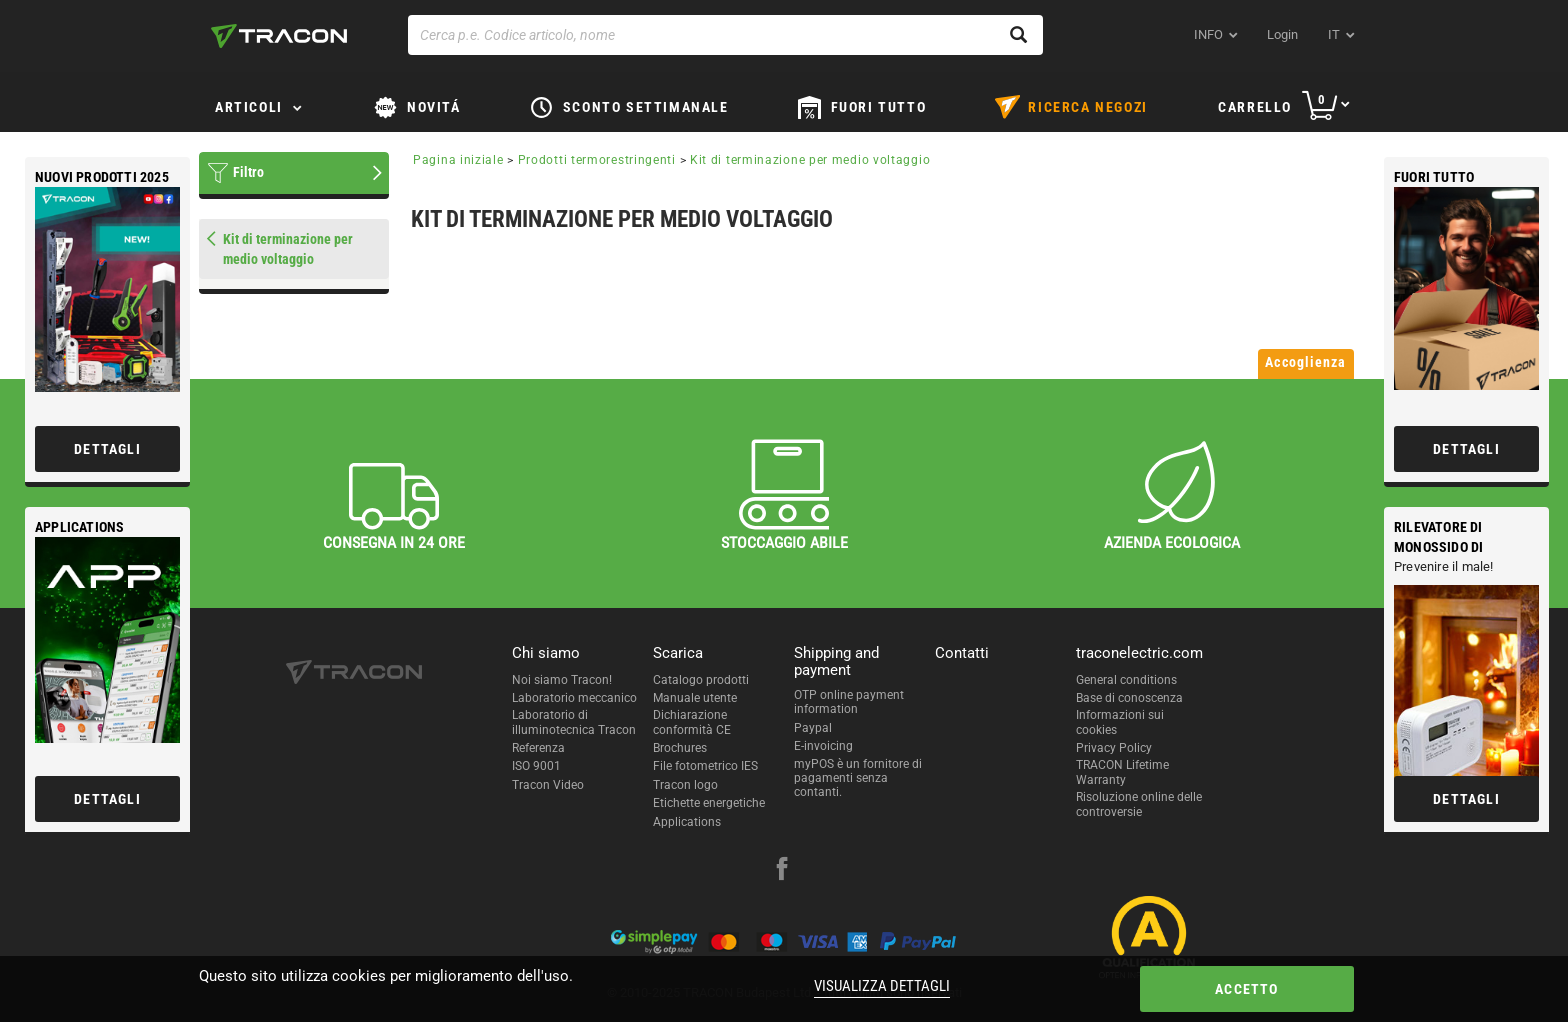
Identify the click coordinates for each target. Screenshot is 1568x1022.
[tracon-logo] (279, 36)
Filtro (248, 172)
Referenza (538, 748)
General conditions (1126, 680)
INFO (1208, 34)
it (1334, 34)
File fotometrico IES (705, 766)
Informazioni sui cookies (1120, 722)
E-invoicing (823, 746)
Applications (687, 822)
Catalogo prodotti (701, 680)
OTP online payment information (849, 702)
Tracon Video (548, 785)
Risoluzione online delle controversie (1139, 804)
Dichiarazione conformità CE (692, 722)
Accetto (1246, 989)
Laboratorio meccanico (574, 698)
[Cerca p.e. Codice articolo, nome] (725, 35)
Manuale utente (695, 698)
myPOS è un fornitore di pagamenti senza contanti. (858, 778)
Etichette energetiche (709, 803)
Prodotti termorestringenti (597, 160)
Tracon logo (685, 785)
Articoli (249, 107)
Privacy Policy (1114, 748)
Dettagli (1466, 449)
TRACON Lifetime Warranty (1122, 772)
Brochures (680, 748)
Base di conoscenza (1129, 698)
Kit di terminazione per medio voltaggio (810, 160)
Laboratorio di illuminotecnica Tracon (574, 722)
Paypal (813, 728)
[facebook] (782, 871)
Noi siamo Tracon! (562, 680)
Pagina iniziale (458, 160)
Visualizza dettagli (882, 986)
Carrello (1255, 107)
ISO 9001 (536, 766)
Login (1282, 34)
